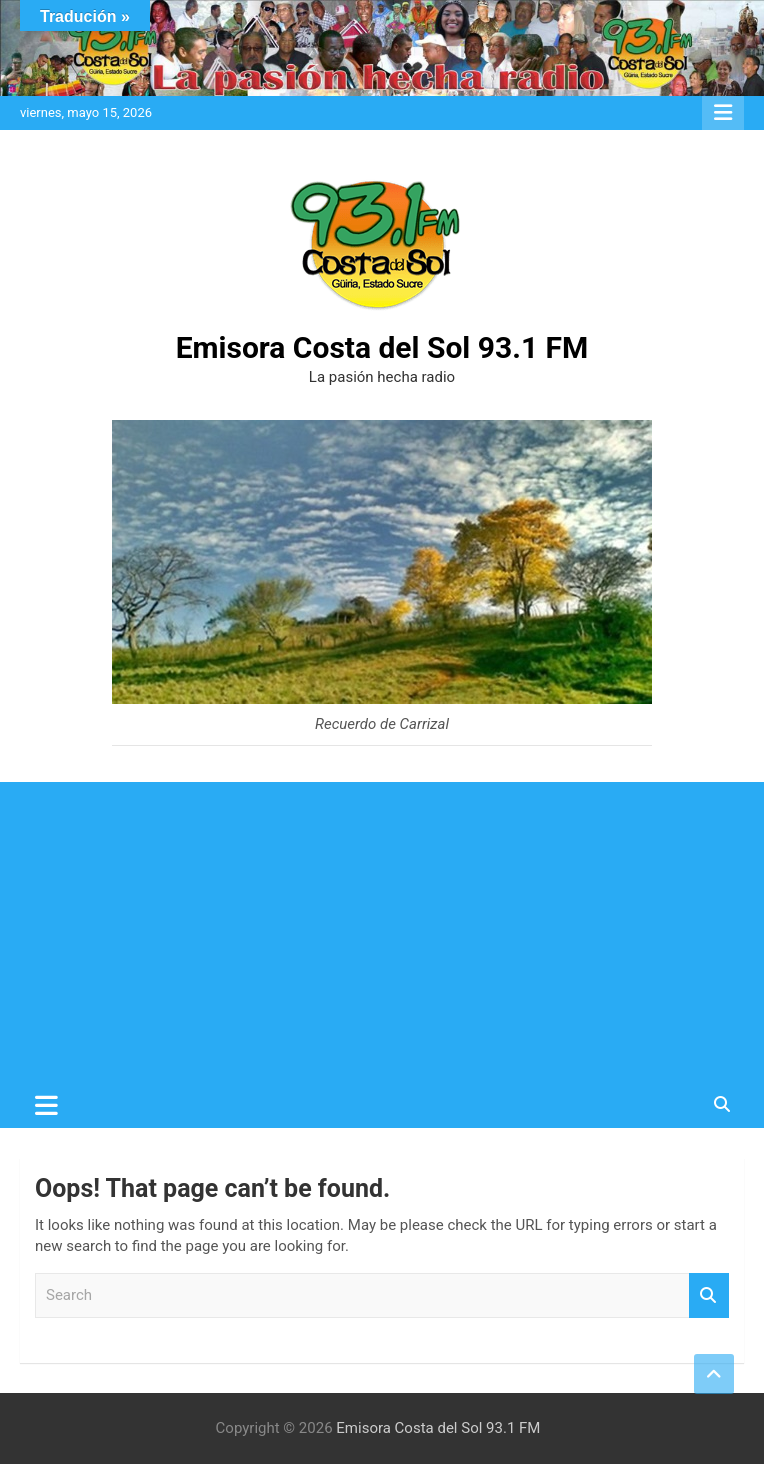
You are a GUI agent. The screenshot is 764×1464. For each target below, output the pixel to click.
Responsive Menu (723, 113)
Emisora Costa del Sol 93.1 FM (382, 347)
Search (709, 1295)
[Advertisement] (382, 932)
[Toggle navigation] (46, 1105)
